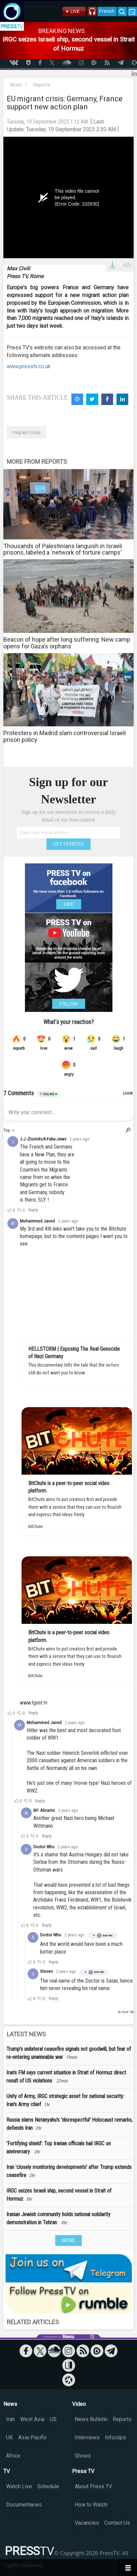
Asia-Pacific (32, 2437)
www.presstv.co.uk (28, 366)
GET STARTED (68, 844)
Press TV (83, 2471)
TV (6, 2471)
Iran (10, 2419)
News (16, 84)
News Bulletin (91, 2419)
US (53, 2419)
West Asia (32, 2419)
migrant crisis (26, 432)
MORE (68, 2240)
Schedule (48, 2486)
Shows (83, 2455)
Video (79, 2404)
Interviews (87, 2437)
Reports (41, 84)
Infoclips (115, 2437)
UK (9, 2437)
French (106, 11)
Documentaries (24, 2504)
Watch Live (19, 2486)
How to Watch (91, 2504)
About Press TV (93, 2486)
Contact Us (117, 2523)
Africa (13, 2455)
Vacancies (87, 2523)
